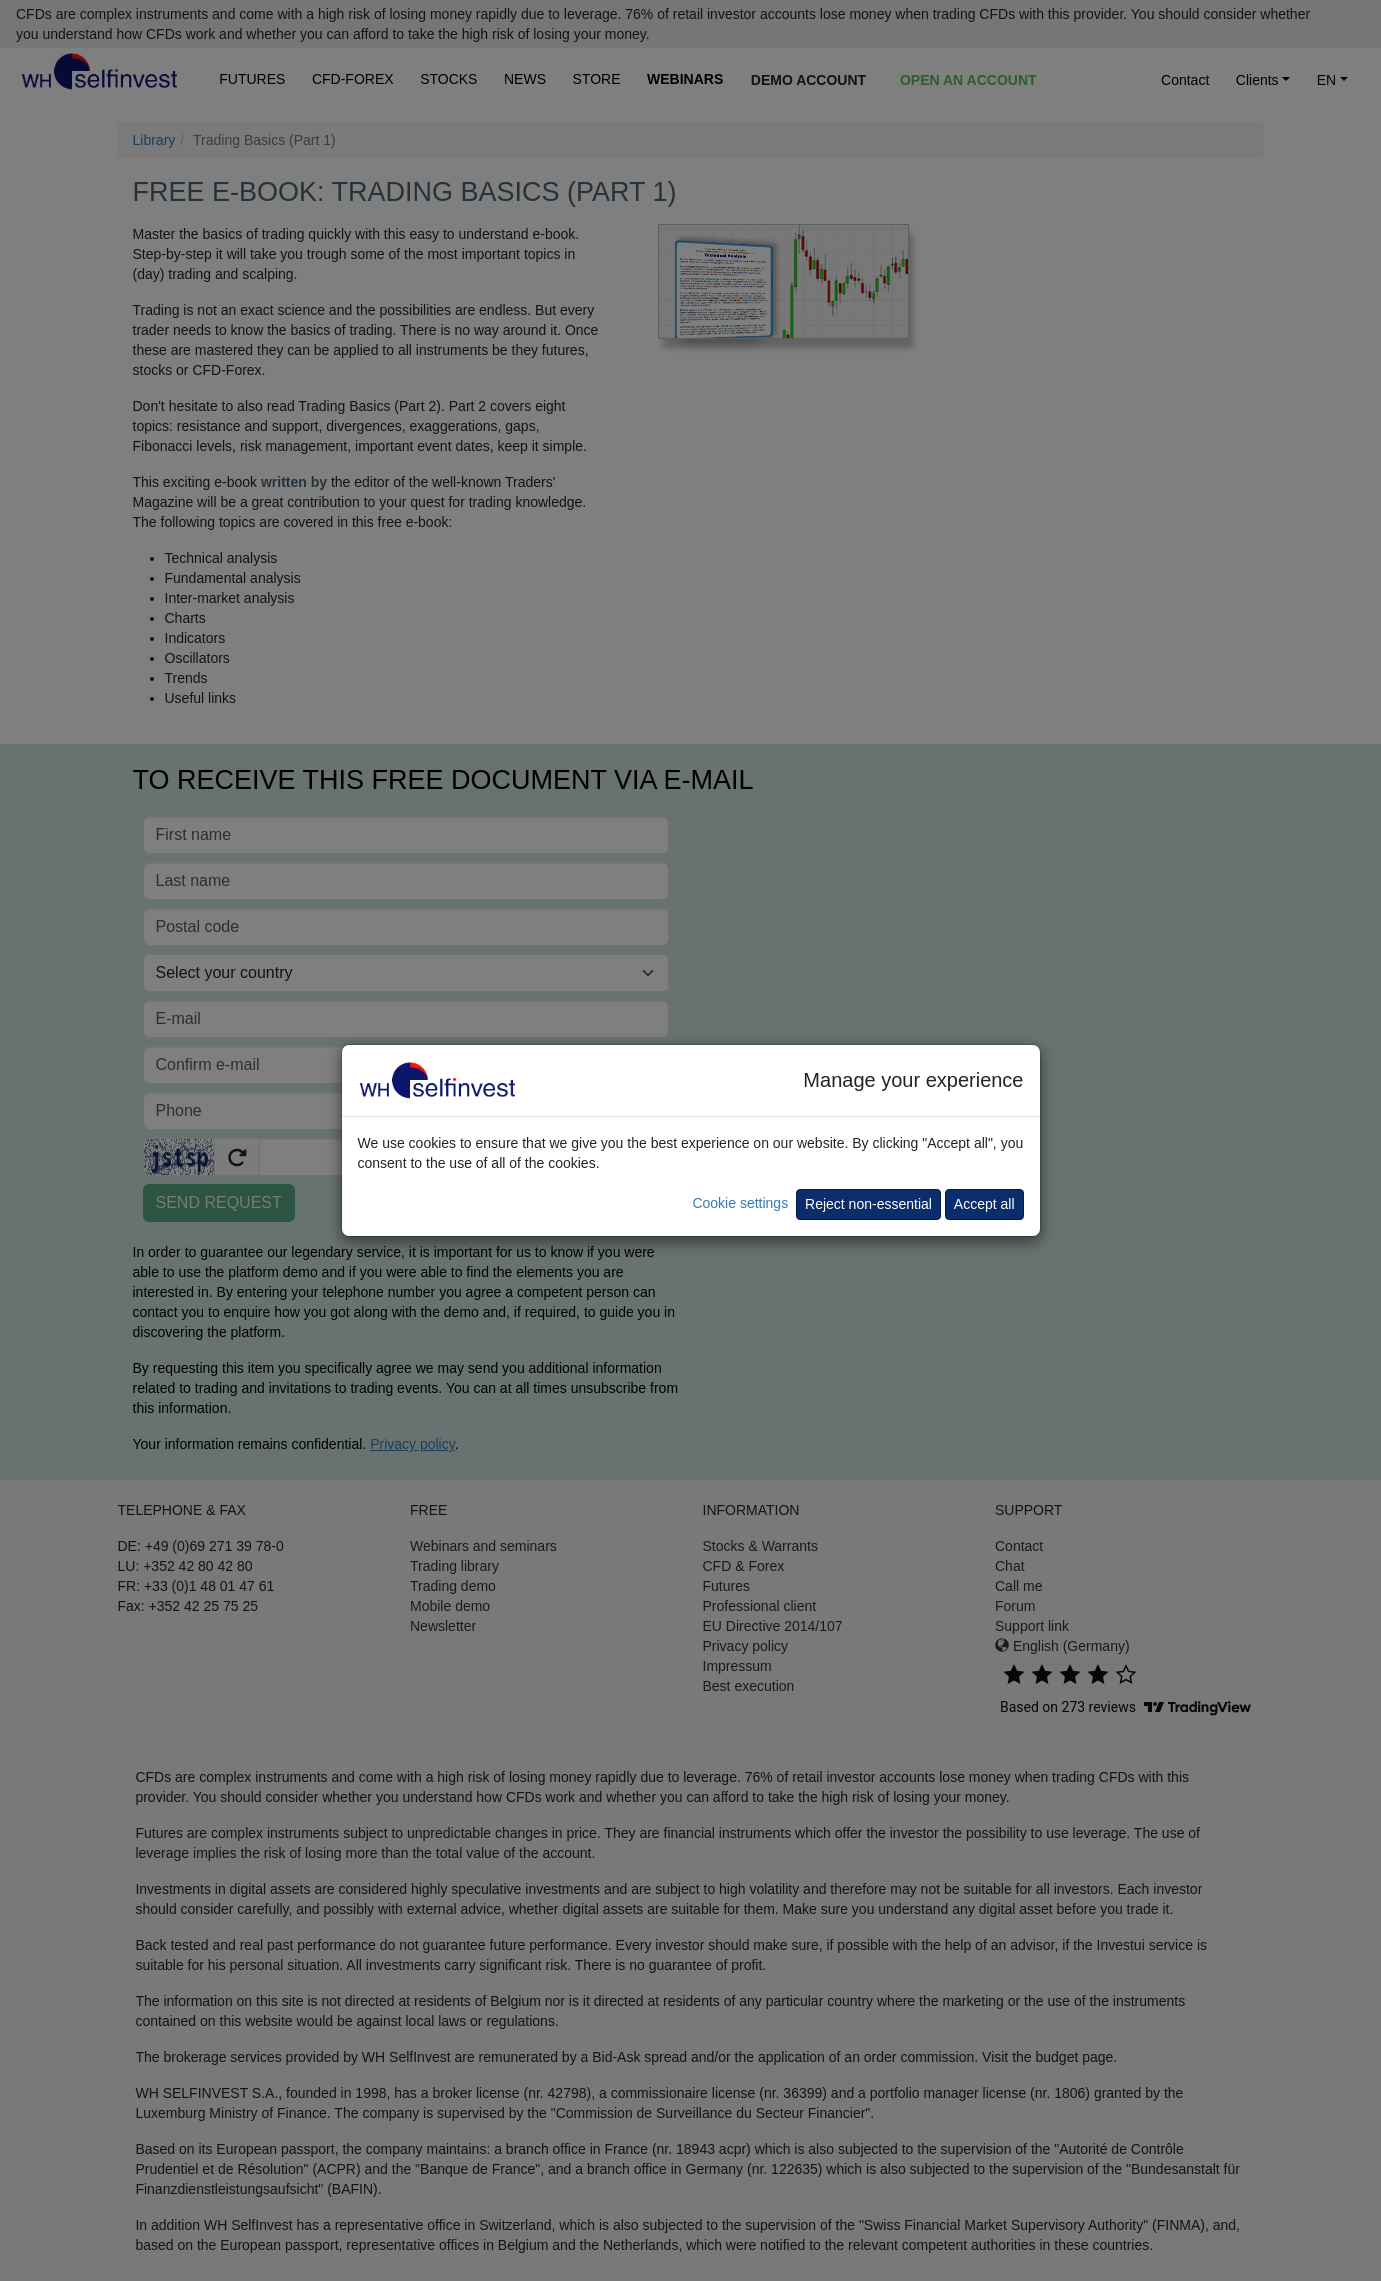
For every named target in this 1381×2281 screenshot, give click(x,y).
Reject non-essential (868, 1204)
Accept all (984, 1204)
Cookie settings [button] (740, 1203)
